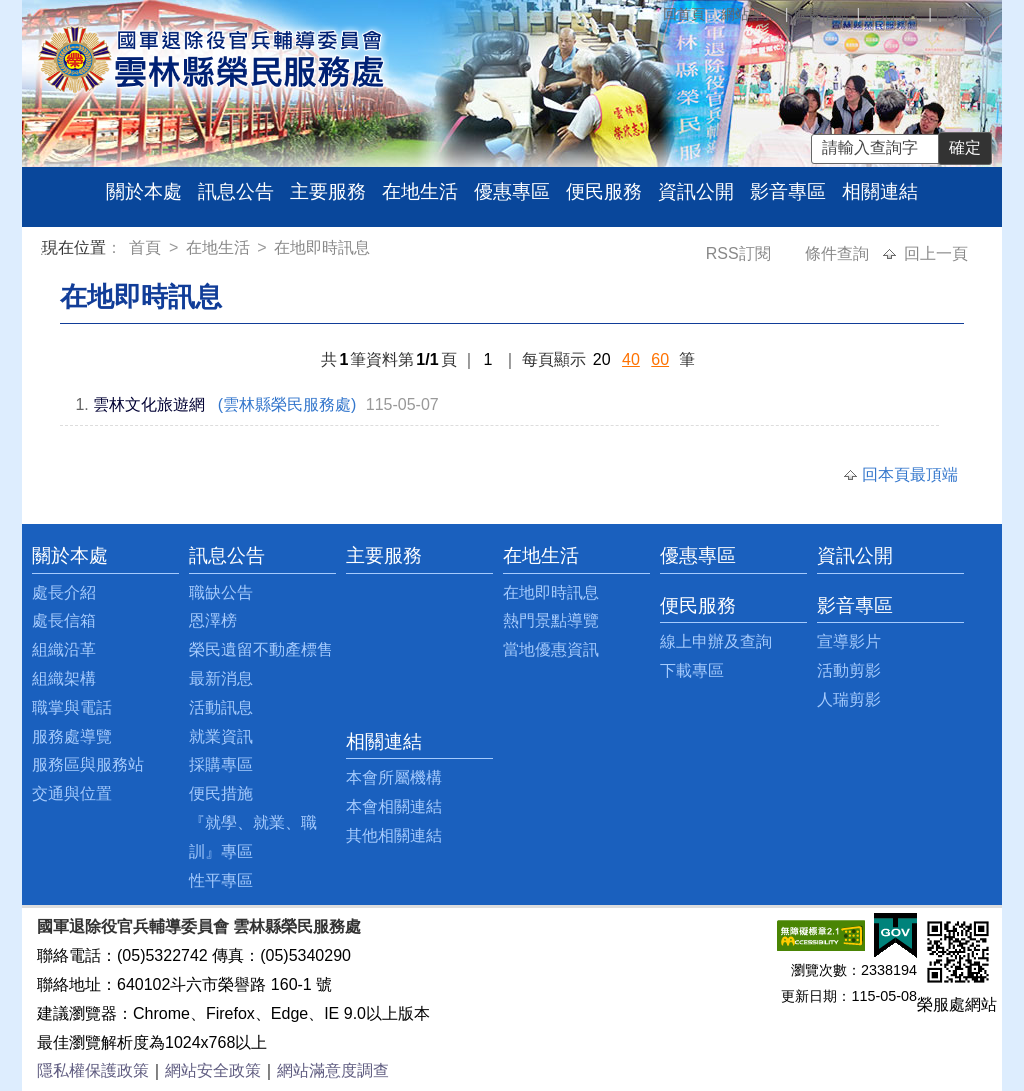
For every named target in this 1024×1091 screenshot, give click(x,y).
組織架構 (64, 678)
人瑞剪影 (849, 699)
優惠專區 (512, 191)
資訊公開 (696, 191)
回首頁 (684, 14)
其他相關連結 (394, 835)
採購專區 (221, 764)
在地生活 (420, 191)
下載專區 (692, 670)
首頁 (147, 247)
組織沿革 (64, 649)
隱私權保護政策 (93, 1070)
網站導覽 (749, 14)
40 (631, 359)
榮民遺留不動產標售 (261, 649)
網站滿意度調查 (333, 1070)
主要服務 (328, 191)
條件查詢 (839, 253)
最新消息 (221, 678)
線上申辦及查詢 (716, 641)
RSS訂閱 (740, 253)
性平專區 (221, 880)
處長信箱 (821, 14)
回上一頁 (936, 253)
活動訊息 (221, 707)
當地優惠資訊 (551, 649)
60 (660, 359)
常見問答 (892, 14)
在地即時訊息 (322, 247)
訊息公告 (236, 191)
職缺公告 (221, 592)
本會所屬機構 (394, 777)
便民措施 (221, 793)
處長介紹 (64, 592)
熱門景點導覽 (551, 620)
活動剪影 (849, 670)
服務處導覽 (72, 736)
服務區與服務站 (88, 764)
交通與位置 (72, 793)
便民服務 (604, 191)
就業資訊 (221, 736)
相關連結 (880, 191)
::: (45, 250)
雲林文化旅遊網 (149, 404)
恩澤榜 (213, 620)
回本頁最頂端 (910, 474)
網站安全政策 (213, 1070)
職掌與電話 (72, 707)
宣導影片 (849, 641)
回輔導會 (964, 14)
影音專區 (788, 191)
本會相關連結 (394, 806)
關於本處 (144, 191)
